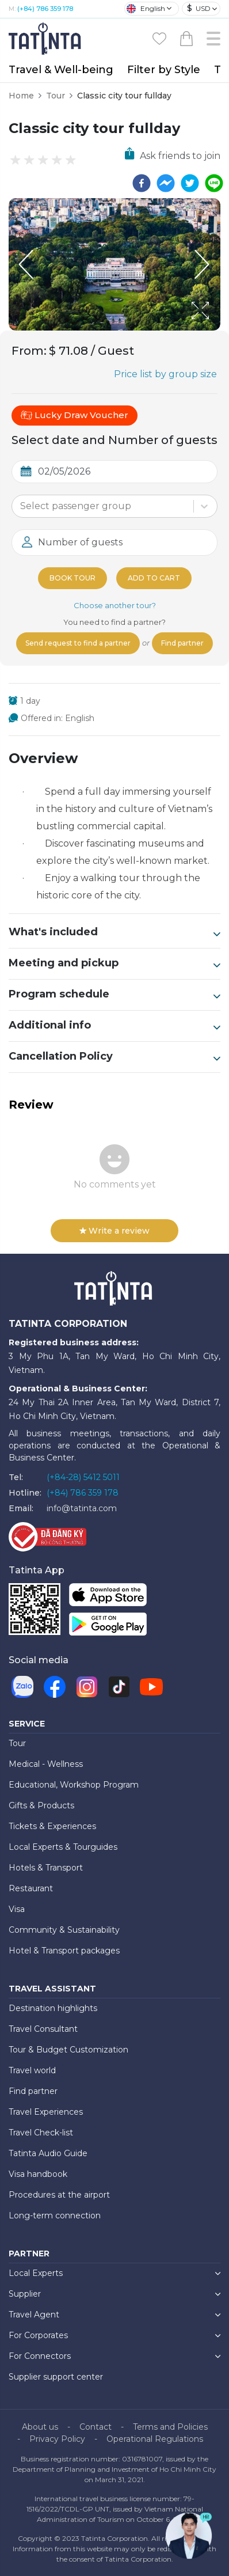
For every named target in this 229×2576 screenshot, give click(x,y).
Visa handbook (38, 2174)
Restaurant (31, 1888)
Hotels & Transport (46, 1867)
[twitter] (190, 183)
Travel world (32, 2070)
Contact (95, 2427)
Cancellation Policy (114, 1057)
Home (21, 95)
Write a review (114, 1231)
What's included (114, 932)
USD (199, 8)
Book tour (72, 578)
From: (29, 351)
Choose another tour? (115, 605)
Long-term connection (55, 2215)
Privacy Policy (57, 2439)
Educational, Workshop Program (74, 1785)
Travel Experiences (46, 2112)
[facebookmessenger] (166, 183)
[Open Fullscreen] (216, 330)
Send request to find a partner (78, 643)
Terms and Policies (170, 2427)
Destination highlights (53, 2008)
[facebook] (141, 183)
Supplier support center (56, 2377)
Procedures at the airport (59, 2195)
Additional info (114, 1026)
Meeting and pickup (114, 963)
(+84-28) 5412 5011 (83, 1477)
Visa (17, 1909)
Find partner (182, 643)
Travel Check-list (41, 2132)
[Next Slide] (203, 264)
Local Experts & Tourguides (63, 1847)
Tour (55, 95)
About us (40, 2427)
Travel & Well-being (61, 69)
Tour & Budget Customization (68, 2049)
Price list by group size (165, 374)
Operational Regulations (154, 2439)
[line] (214, 183)
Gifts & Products (41, 1805)
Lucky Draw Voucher (74, 415)
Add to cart (154, 578)
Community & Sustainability (64, 1930)
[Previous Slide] (26, 264)
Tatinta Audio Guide (48, 2153)
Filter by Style (163, 69)
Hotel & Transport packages (64, 1950)
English (146, 8)
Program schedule (114, 994)
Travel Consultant (43, 2029)
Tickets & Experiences (52, 1826)
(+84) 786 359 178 (45, 9)
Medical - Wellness (46, 1764)
